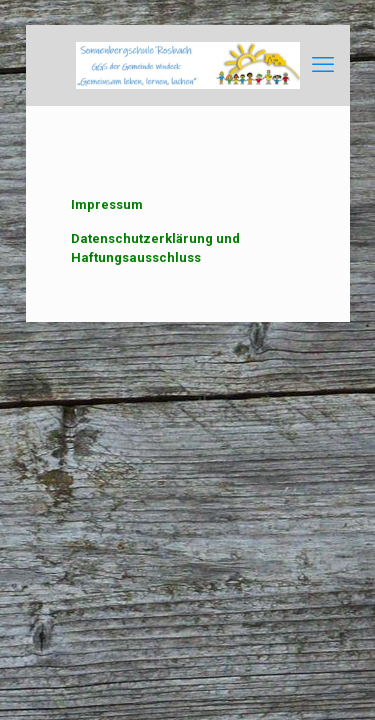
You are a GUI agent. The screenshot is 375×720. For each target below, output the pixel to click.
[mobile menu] (323, 65)
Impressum (107, 204)
